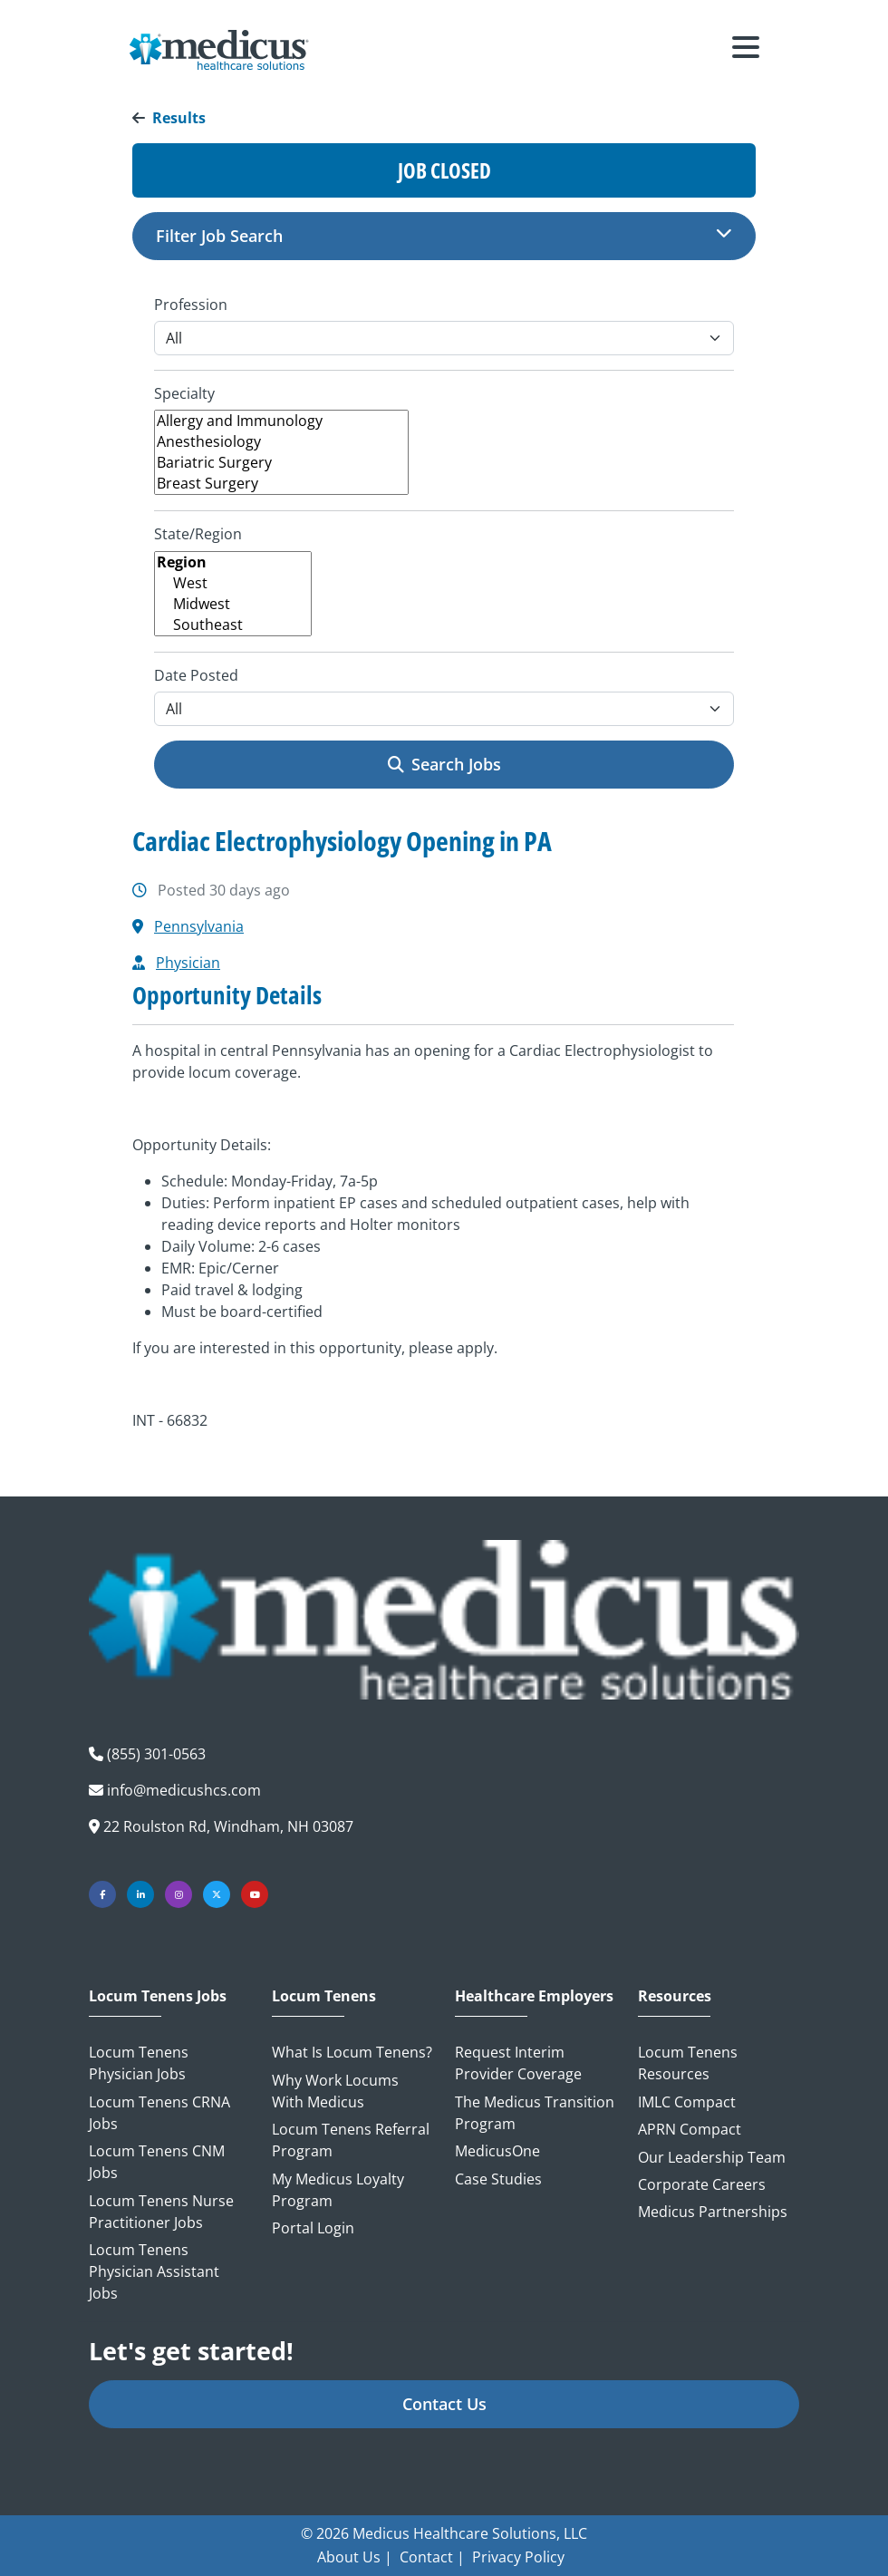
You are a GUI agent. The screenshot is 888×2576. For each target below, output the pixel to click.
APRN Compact (689, 2129)
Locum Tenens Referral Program (351, 2140)
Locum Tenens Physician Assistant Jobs (154, 2271)
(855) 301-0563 (156, 1754)
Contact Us (444, 2404)
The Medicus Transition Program (534, 2113)
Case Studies (498, 2179)
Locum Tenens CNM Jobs (157, 2162)
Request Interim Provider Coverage (518, 2063)
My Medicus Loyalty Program (338, 2190)
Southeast (233, 625)
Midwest (233, 604)
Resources (674, 1996)
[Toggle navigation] (745, 49)
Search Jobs (444, 764)
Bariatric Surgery (281, 462)
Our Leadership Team (712, 2157)
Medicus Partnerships (712, 2212)
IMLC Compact (687, 2102)
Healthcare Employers (534, 1996)
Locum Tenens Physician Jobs (138, 2063)
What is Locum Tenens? (352, 2052)
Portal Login (313, 2228)
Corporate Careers (702, 2184)
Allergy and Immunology (281, 421)
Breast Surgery (281, 483)
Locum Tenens (324, 1996)
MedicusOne (497, 2151)
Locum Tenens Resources (688, 2063)
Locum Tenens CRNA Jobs (159, 2113)
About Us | (354, 2557)
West (233, 583)
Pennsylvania (199, 926)
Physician (188, 963)
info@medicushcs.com (184, 1790)
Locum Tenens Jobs (158, 1996)
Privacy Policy (518, 2557)
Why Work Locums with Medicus (335, 2091)
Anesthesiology (281, 441)
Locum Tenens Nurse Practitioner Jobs (161, 2211)
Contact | (432, 2557)
